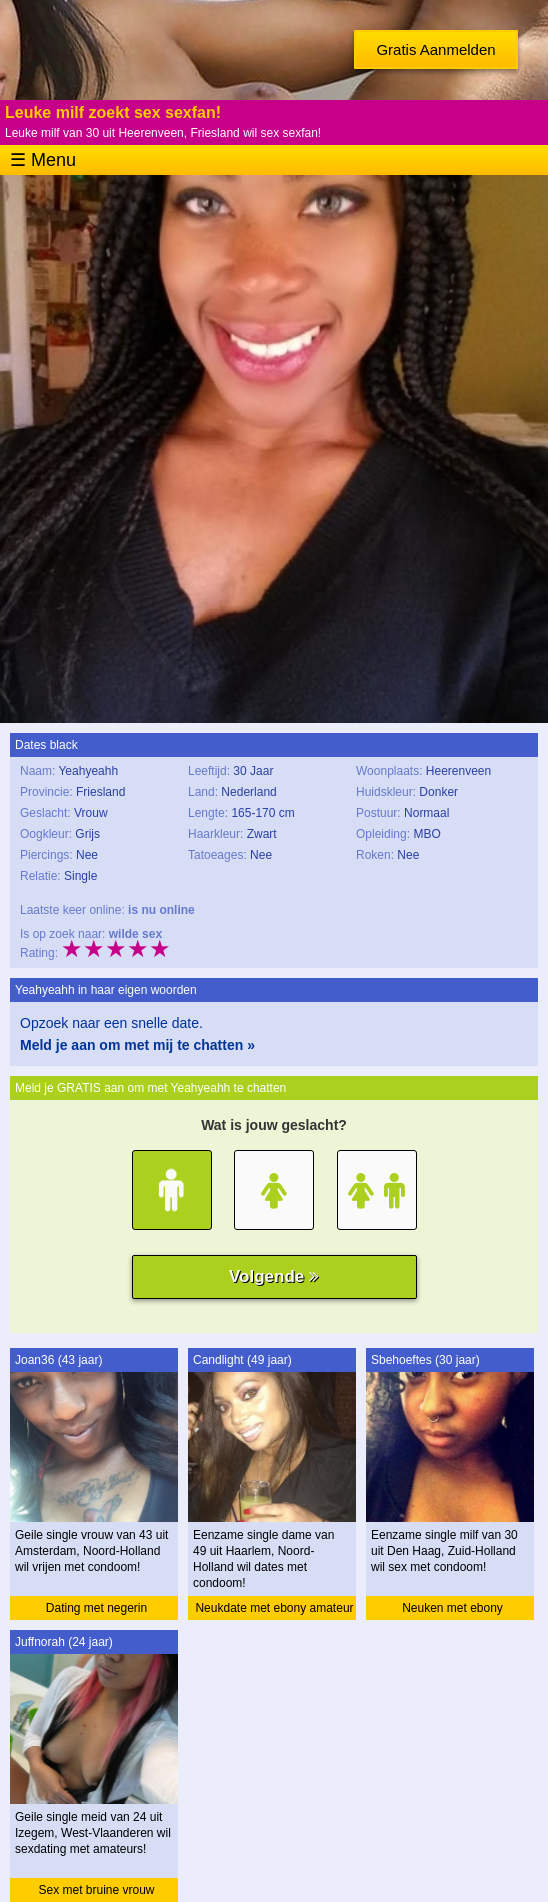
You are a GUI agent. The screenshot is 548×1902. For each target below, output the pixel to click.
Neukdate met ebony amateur (274, 1608)
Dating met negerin (96, 1608)
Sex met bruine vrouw (96, 1890)
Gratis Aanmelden (435, 49)
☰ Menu (43, 160)
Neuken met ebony (452, 1608)
